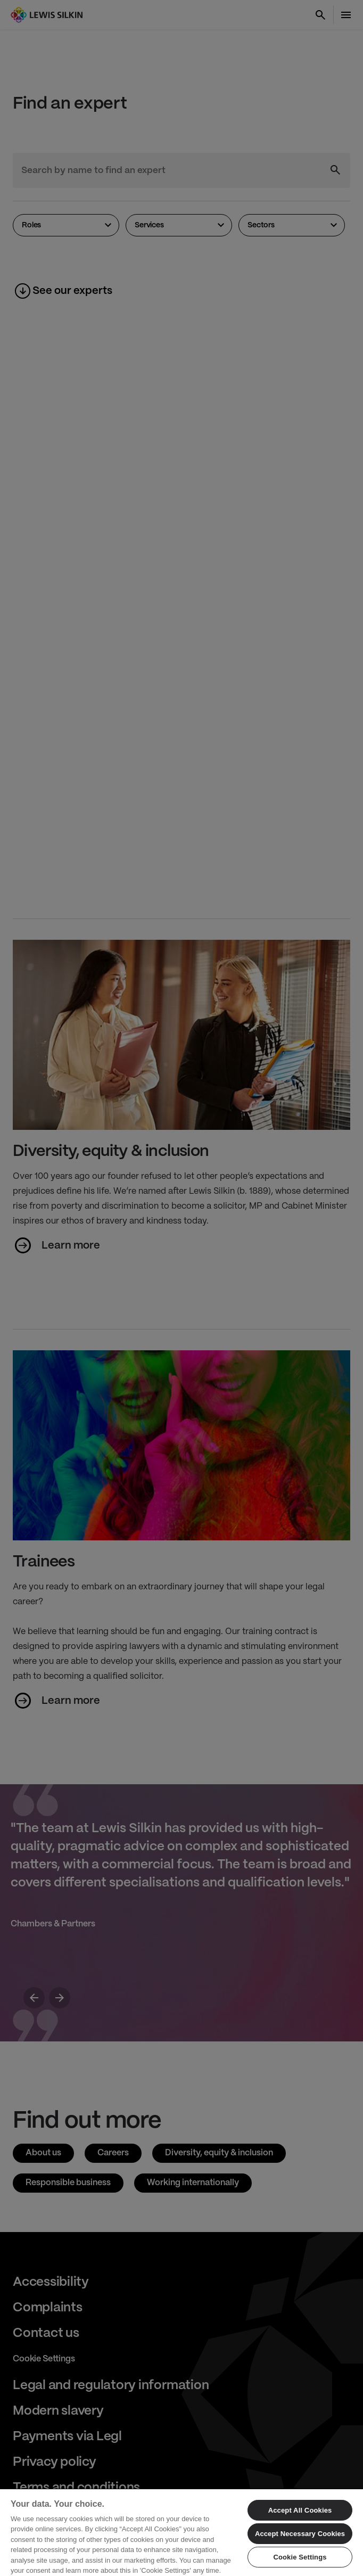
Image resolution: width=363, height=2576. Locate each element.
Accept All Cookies (300, 2510)
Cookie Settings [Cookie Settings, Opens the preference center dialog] (299, 2557)
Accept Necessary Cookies (300, 2534)
